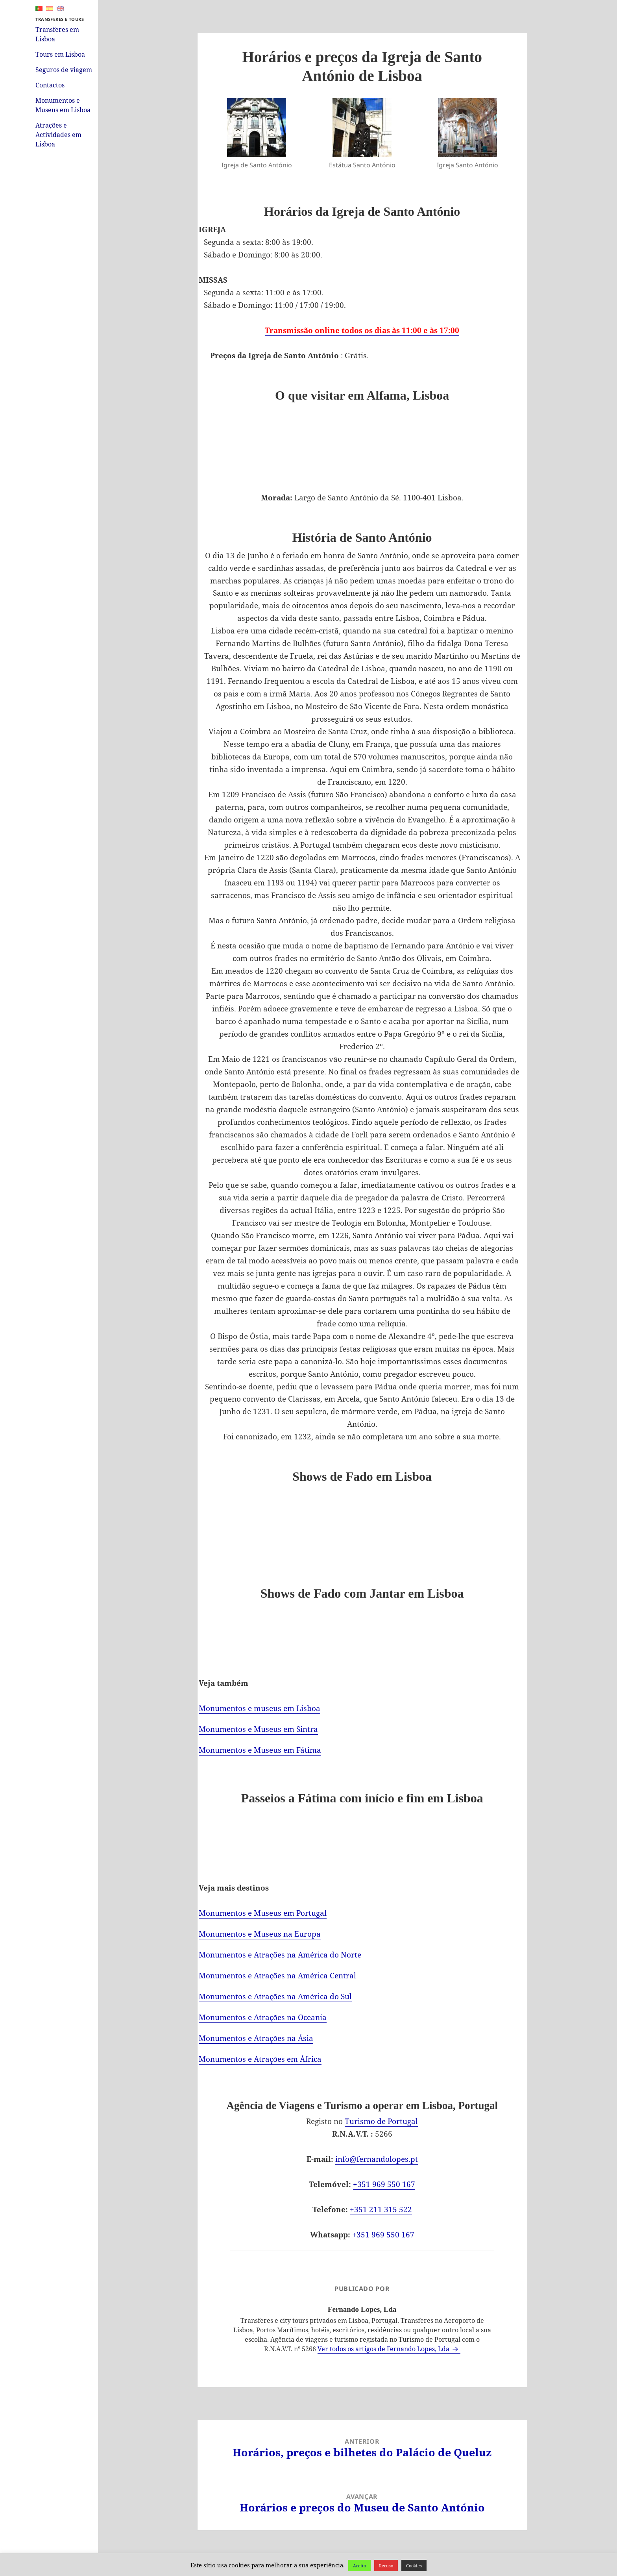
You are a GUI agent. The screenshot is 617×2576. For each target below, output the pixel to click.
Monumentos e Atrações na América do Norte (280, 1955)
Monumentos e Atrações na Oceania (263, 2017)
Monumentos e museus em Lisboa (259, 1708)
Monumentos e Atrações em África (260, 2059)
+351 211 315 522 (381, 2209)
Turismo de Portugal (381, 2121)
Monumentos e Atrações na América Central (277, 1975)
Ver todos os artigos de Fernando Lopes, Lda (384, 2349)
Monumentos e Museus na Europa (260, 1934)
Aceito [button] (359, 2566)
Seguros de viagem (63, 69)
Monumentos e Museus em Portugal (263, 1913)
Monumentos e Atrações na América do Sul (275, 1996)
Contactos (50, 85)
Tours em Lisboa (60, 54)
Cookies (414, 2566)
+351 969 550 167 (384, 2184)
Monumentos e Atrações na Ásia (256, 2038)
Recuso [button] (386, 2566)
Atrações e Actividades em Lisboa (58, 134)
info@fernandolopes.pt (376, 2159)
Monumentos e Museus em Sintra (258, 1729)
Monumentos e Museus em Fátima (260, 1750)
